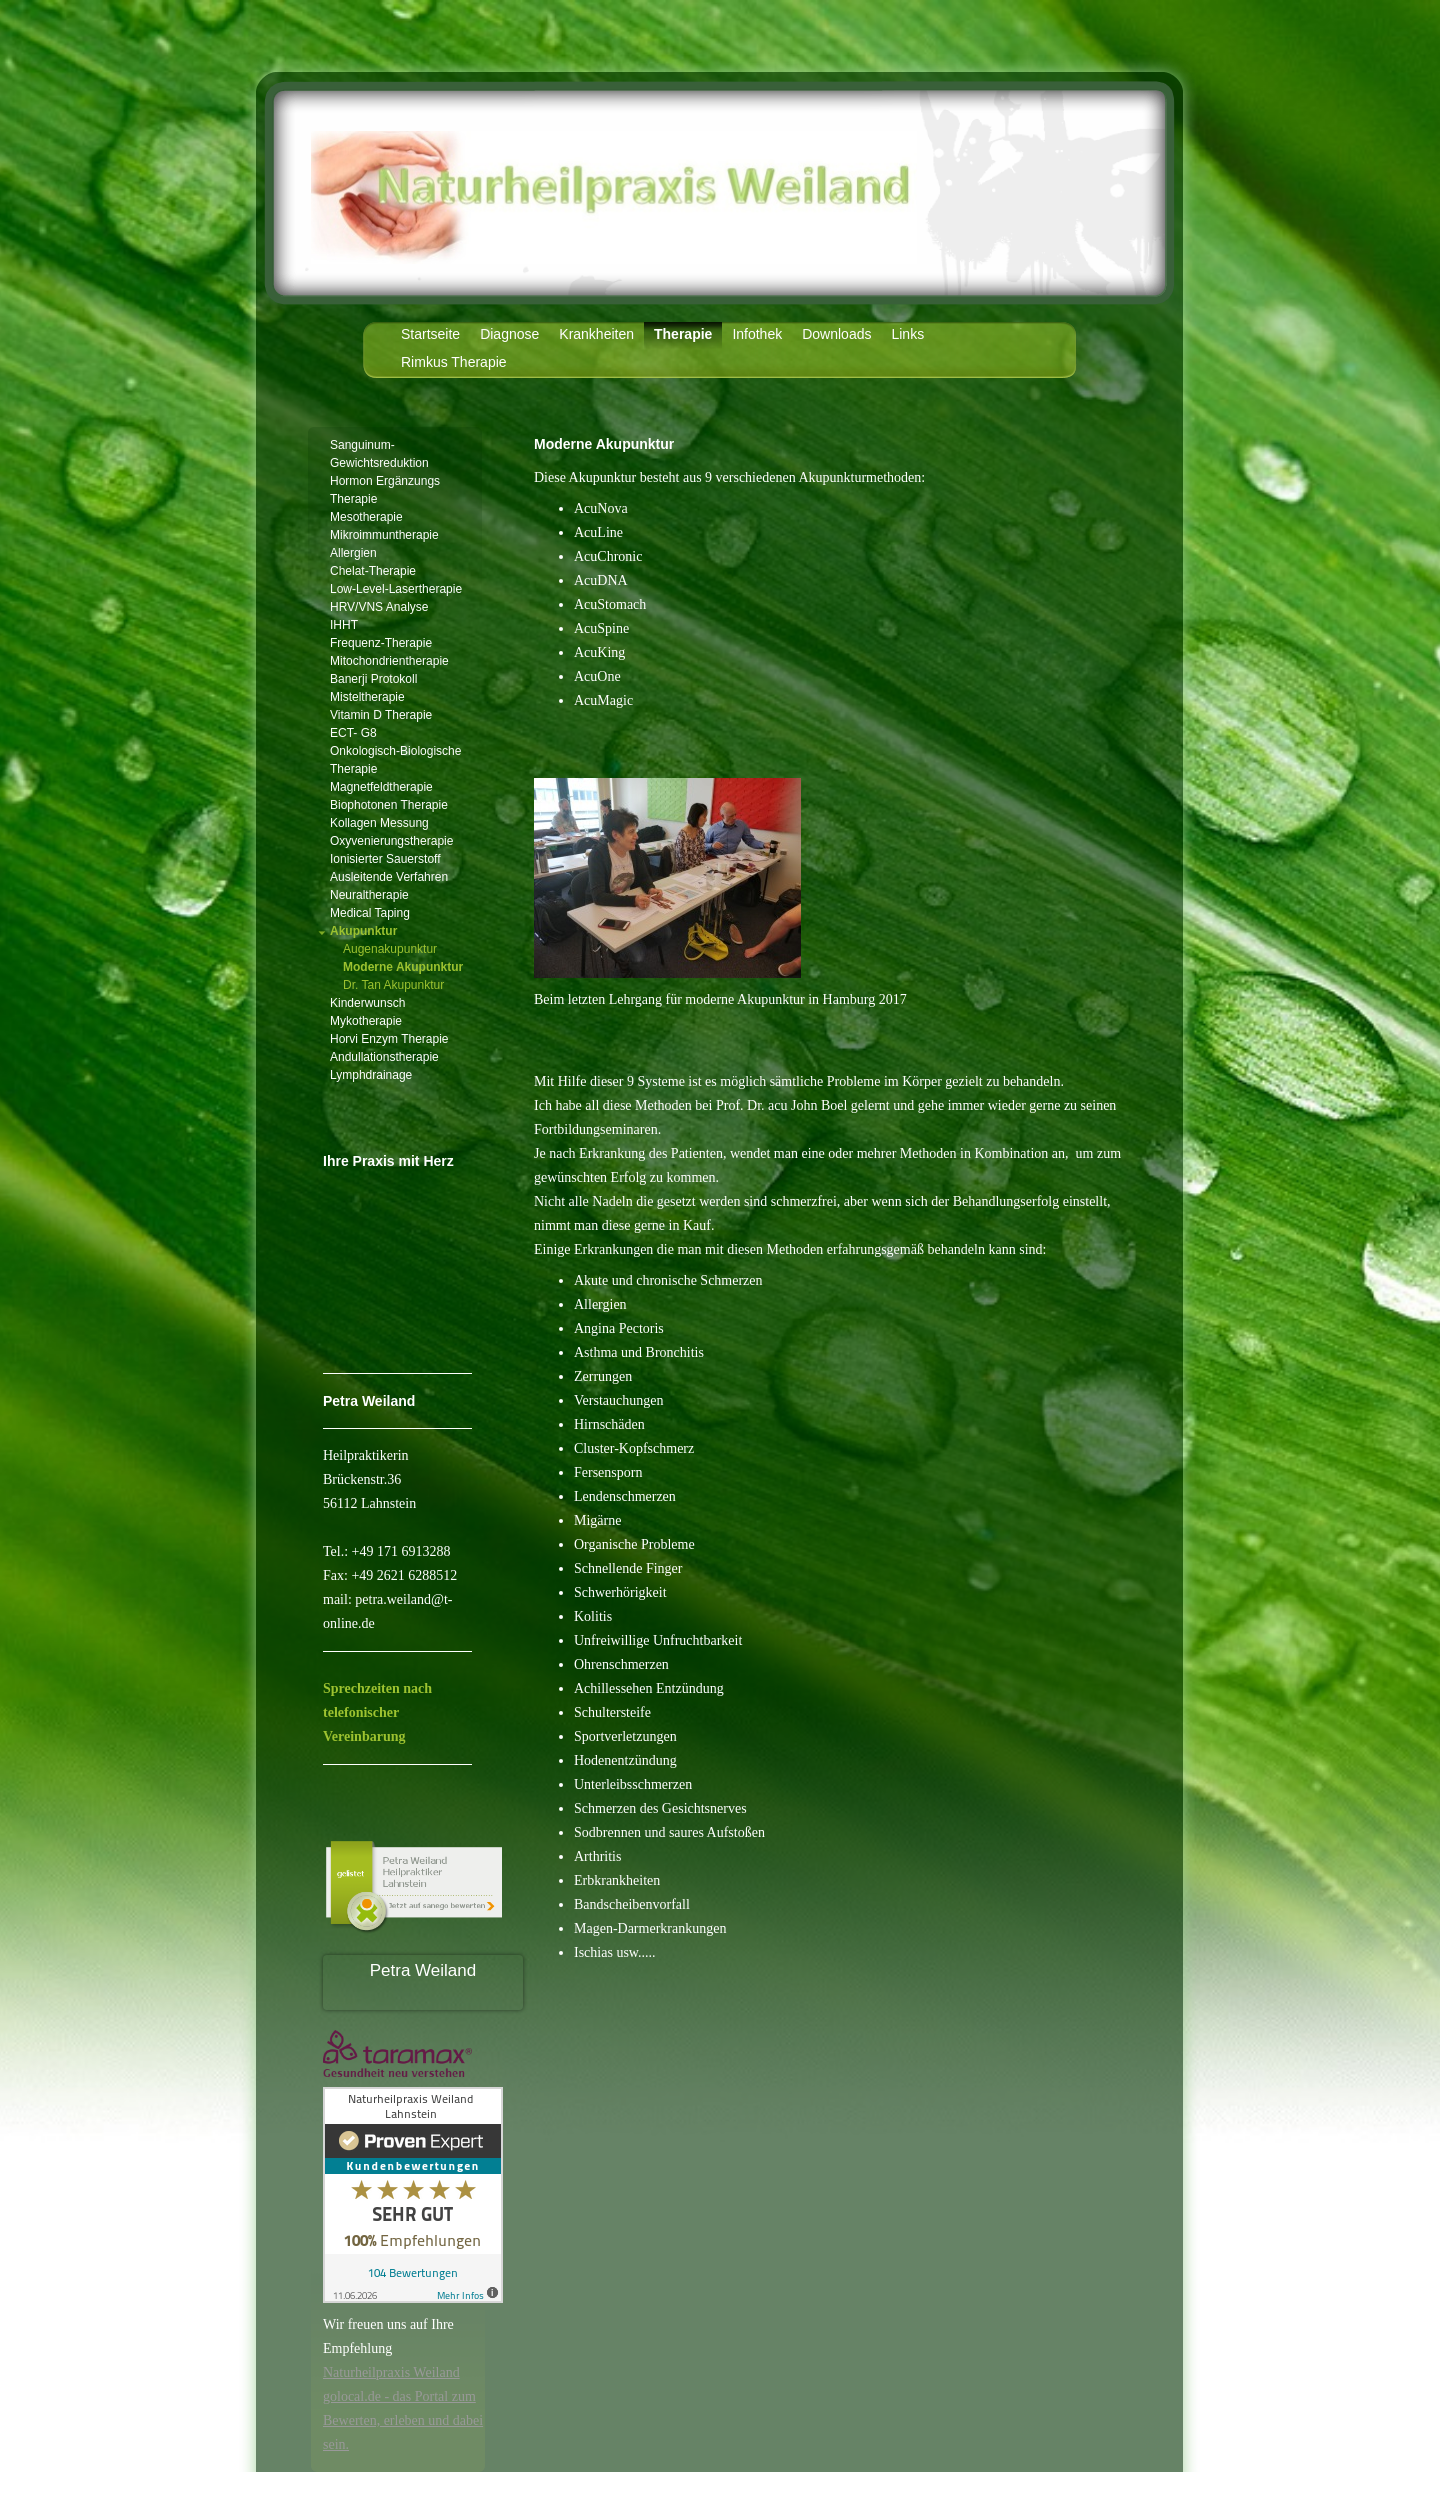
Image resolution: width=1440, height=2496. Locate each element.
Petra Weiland (423, 1970)
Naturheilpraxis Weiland (391, 2372)
